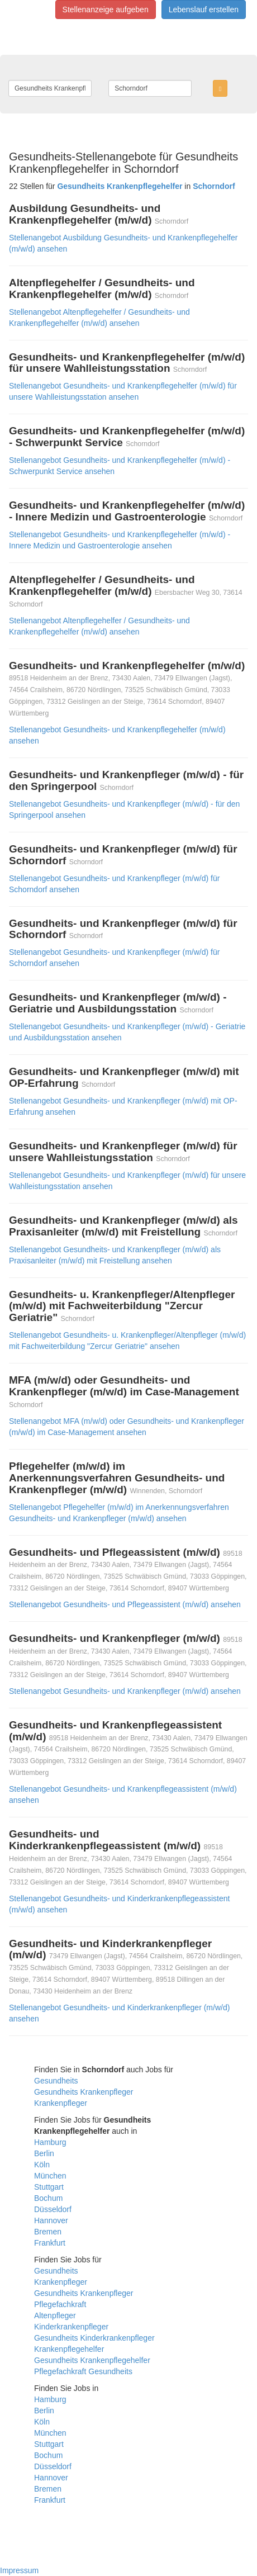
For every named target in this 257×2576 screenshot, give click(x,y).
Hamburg (50, 2142)
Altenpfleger (55, 2315)
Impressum (19, 2570)
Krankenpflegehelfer (69, 2349)
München (50, 2175)
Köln (42, 2164)
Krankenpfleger (60, 2103)
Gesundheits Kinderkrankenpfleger (94, 2337)
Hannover (51, 2220)
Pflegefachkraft (60, 2304)
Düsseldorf (53, 2209)
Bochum (48, 2198)
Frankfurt (49, 2242)
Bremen (47, 2231)
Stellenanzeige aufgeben (106, 9)
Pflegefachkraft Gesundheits (83, 2371)
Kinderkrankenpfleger (71, 2326)
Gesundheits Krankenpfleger (83, 2091)
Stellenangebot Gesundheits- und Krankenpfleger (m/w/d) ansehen (125, 1691)
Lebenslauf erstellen (204, 9)
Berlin (44, 2153)
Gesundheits (56, 2080)
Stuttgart (49, 2186)
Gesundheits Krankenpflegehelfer (92, 2360)
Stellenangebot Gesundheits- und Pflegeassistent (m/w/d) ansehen (125, 1604)
